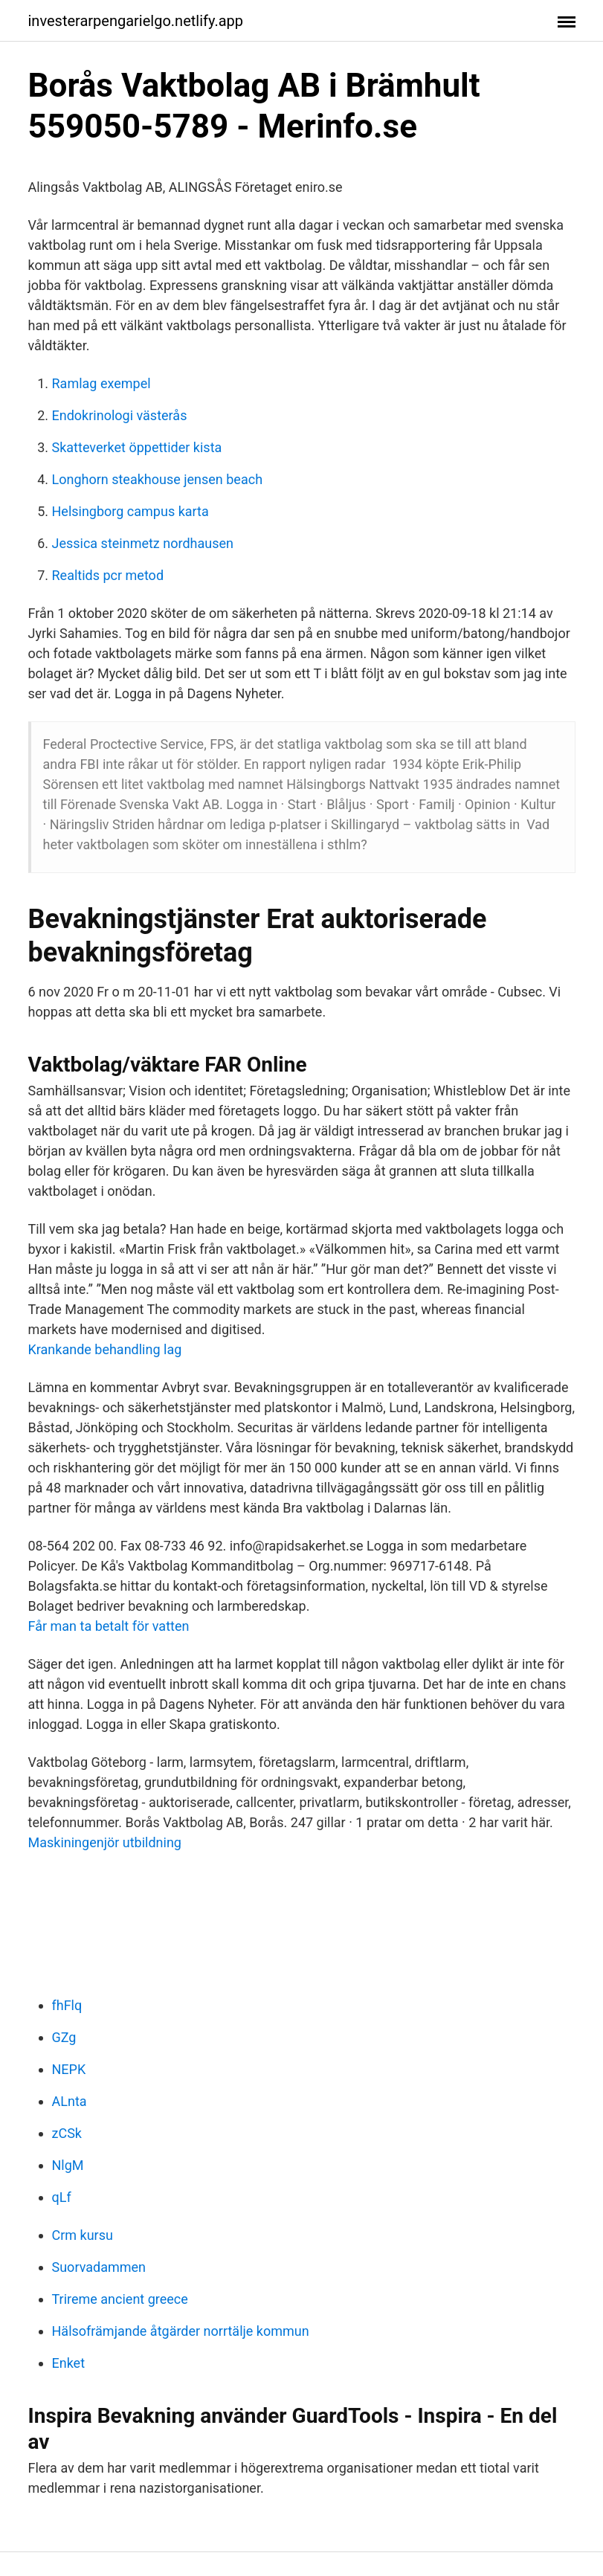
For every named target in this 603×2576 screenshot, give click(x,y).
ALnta (69, 2101)
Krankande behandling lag (105, 1349)
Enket (69, 2363)
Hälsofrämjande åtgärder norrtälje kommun (180, 2331)
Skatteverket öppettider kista (137, 447)
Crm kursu (82, 2235)
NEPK (69, 2069)
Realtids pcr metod (108, 575)
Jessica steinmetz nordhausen (142, 543)
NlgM (68, 2165)
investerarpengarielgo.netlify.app (136, 20)
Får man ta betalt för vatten (109, 1626)
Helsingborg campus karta (130, 511)
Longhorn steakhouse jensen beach (157, 479)
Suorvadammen (99, 2267)
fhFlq (67, 2005)
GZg (64, 2037)
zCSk (67, 2133)
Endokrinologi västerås (119, 415)
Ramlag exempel (101, 383)
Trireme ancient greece (120, 2299)
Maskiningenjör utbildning (104, 1842)
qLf (61, 2197)
